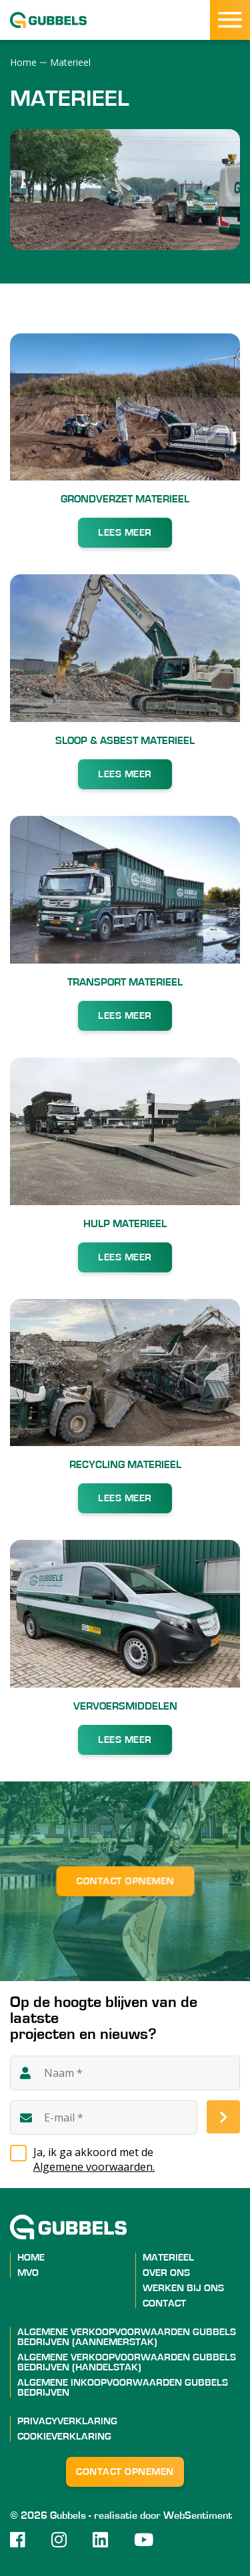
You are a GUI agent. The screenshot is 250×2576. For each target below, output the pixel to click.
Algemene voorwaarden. (94, 2166)
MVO (28, 2273)
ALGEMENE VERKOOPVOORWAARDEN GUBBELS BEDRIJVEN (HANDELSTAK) (126, 2362)
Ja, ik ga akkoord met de (136, 2159)
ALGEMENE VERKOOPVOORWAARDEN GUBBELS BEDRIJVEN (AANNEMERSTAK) (126, 2337)
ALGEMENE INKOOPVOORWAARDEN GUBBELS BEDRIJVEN (122, 2388)
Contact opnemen (125, 1882)
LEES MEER (125, 533)
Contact (164, 2303)
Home (31, 2258)
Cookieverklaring (64, 2437)
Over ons (166, 2273)
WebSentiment (197, 2515)
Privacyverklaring (67, 2421)
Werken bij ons (183, 2288)
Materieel (168, 2258)
